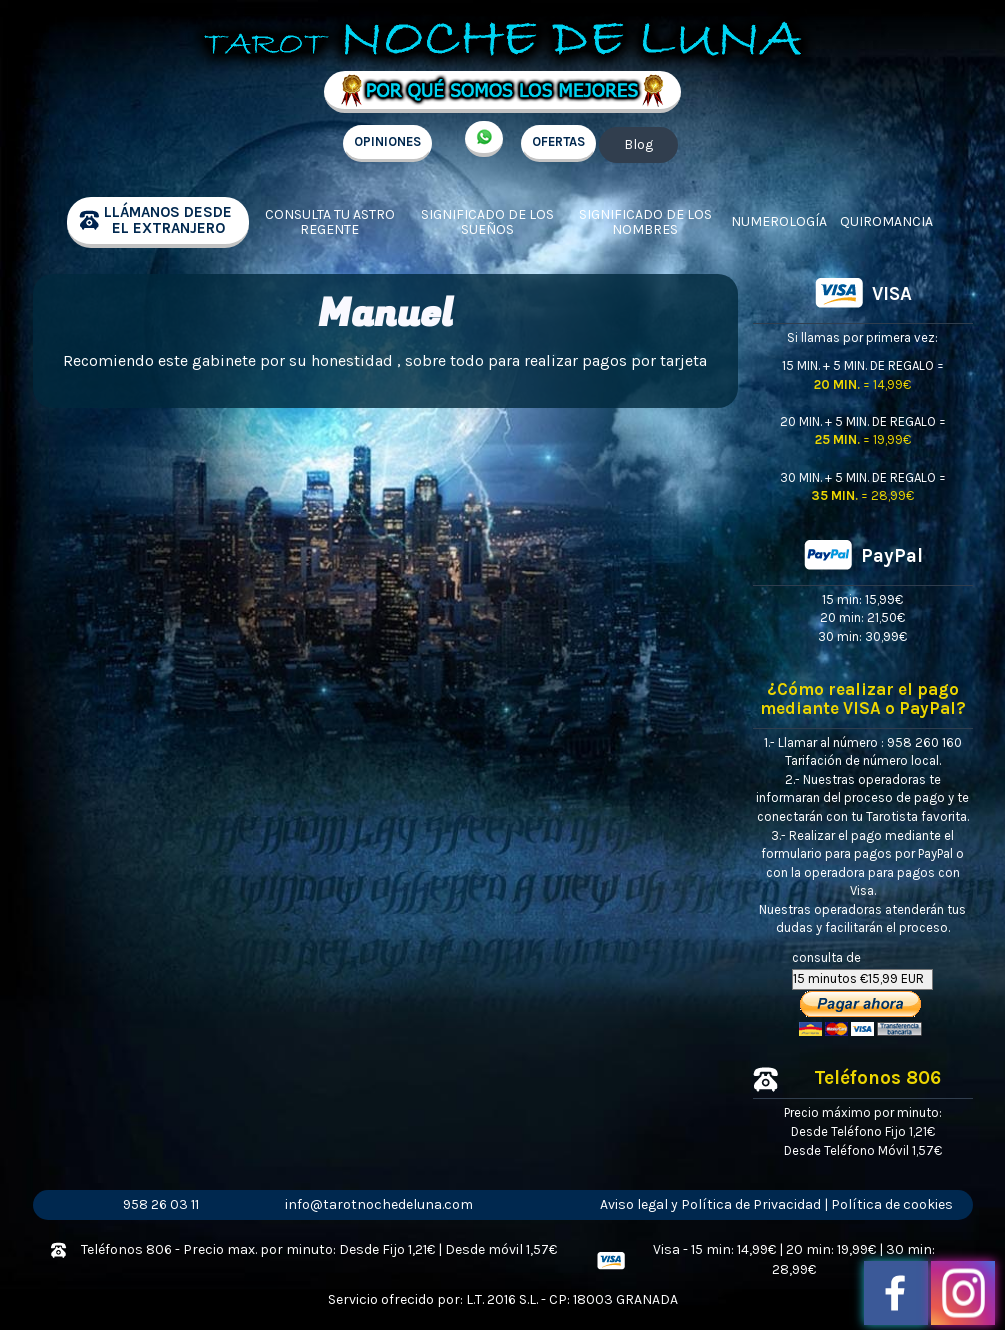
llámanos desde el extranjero (168, 220)
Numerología (779, 221)
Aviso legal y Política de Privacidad (710, 1204)
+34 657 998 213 (484, 139)
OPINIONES (387, 141)
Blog (638, 144)
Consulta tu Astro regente (330, 222)
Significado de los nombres (645, 222)
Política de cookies (892, 1204)
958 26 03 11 (161, 1204)
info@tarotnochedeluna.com (379, 1204)
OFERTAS (558, 141)
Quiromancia (886, 221)
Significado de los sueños (487, 222)
